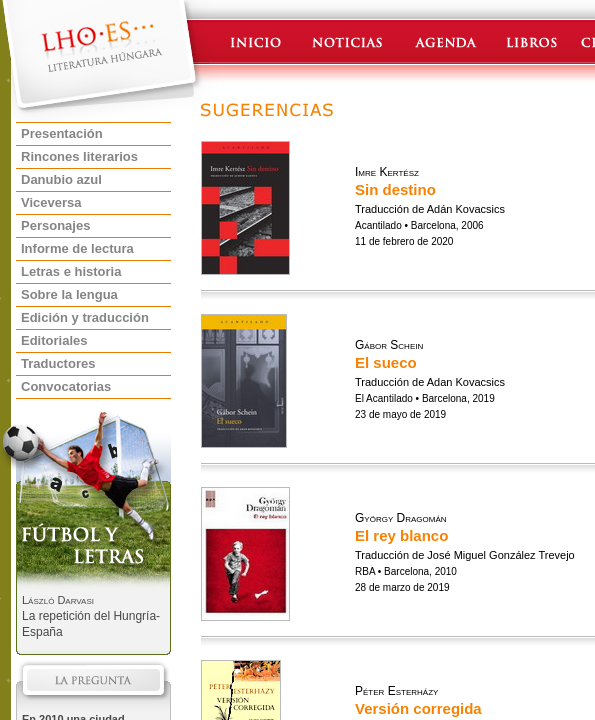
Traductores (58, 363)
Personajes (55, 225)
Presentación (62, 133)
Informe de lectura (77, 248)
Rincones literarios (79, 156)
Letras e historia (71, 271)
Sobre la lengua (69, 294)
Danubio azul (61, 179)
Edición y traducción (85, 317)
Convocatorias (66, 386)
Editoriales (54, 340)
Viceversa (51, 202)
